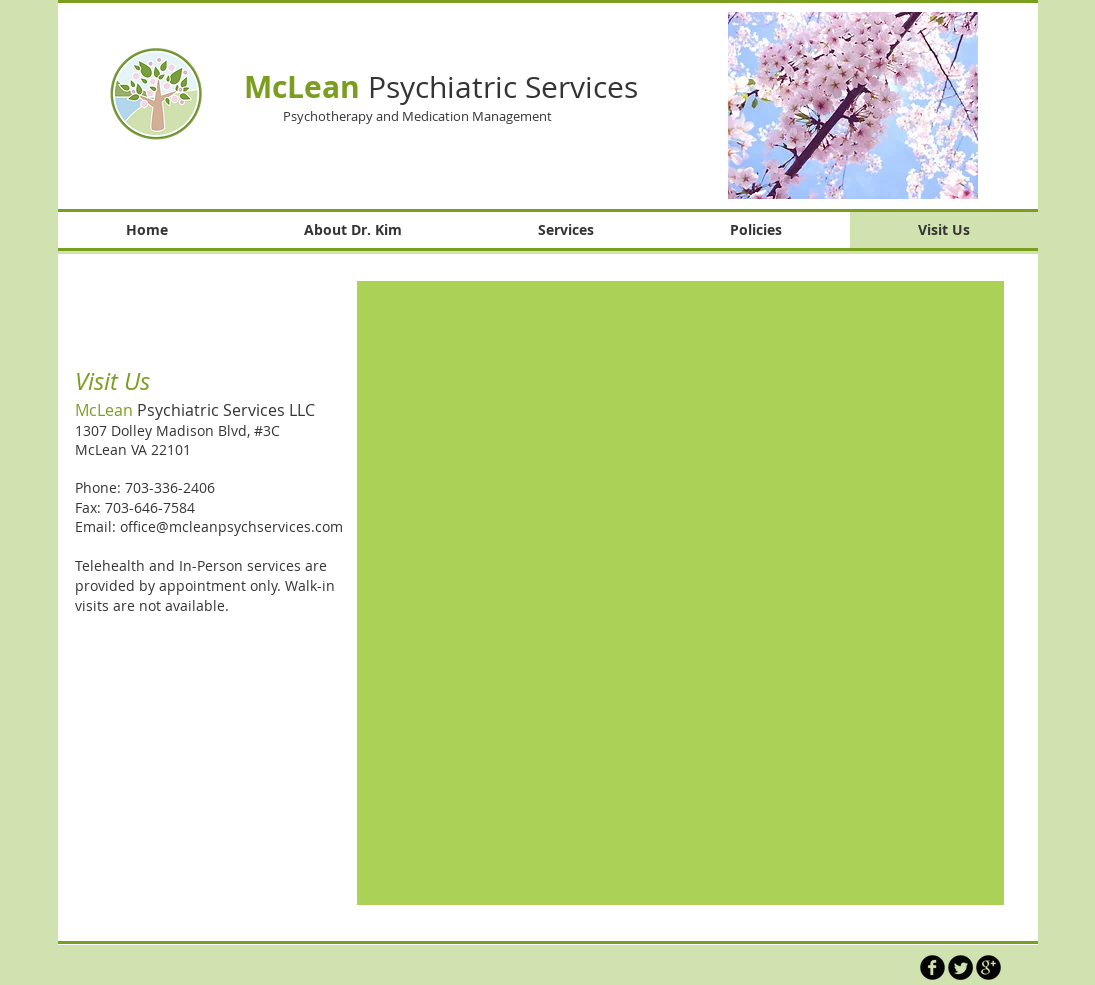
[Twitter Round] (960, 967)
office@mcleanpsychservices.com (231, 526)
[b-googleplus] (988, 967)
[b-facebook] (932, 967)
